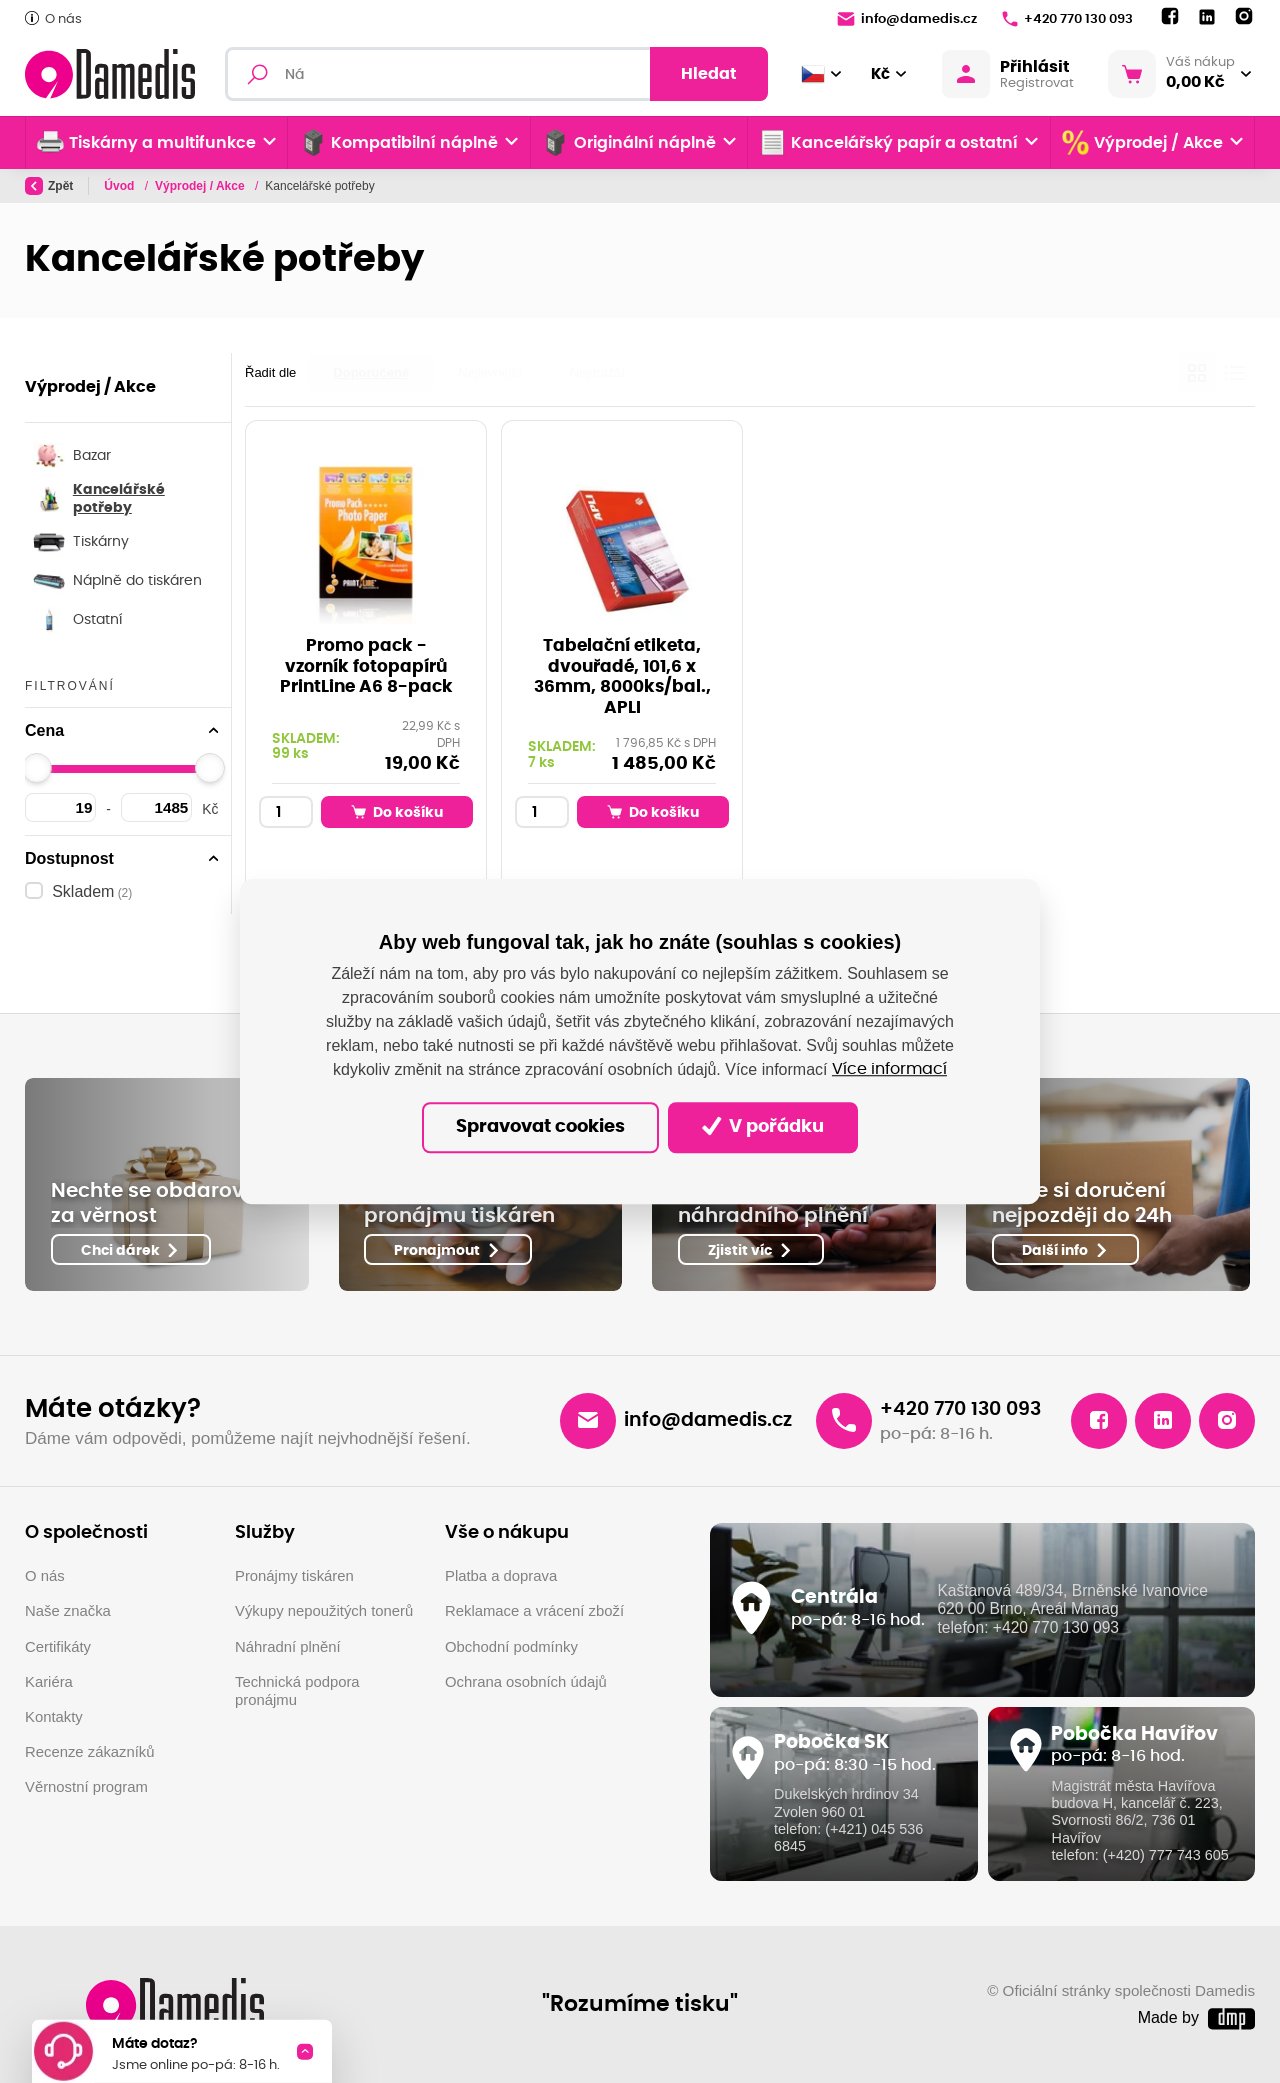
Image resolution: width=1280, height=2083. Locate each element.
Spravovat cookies (540, 1127)
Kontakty (54, 1717)
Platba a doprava (501, 1576)
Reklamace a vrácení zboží (534, 1611)
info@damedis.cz (907, 19)
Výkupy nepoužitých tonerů (324, 1611)
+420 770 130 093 (1067, 19)
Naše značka (68, 1611)
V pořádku (763, 1127)
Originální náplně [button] (629, 142)
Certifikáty (58, 1647)
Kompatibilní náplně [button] (399, 142)
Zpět (49, 186)
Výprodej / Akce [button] (1142, 142)
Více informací (889, 1070)
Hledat (709, 74)
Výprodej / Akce (201, 186)
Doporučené (371, 372)
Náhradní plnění (288, 1647)
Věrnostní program (86, 1787)
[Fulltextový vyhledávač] (496, 74)
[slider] (37, 768)
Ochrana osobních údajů (526, 1682)
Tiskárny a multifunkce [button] (146, 142)
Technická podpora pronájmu (297, 1691)
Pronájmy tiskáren (294, 1576)
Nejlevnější (490, 372)
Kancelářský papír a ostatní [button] (888, 142)
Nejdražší (597, 372)
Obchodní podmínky (511, 1647)
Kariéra (49, 1682)
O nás (53, 18)
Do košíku (397, 812)
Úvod (120, 186)
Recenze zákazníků (90, 1752)
